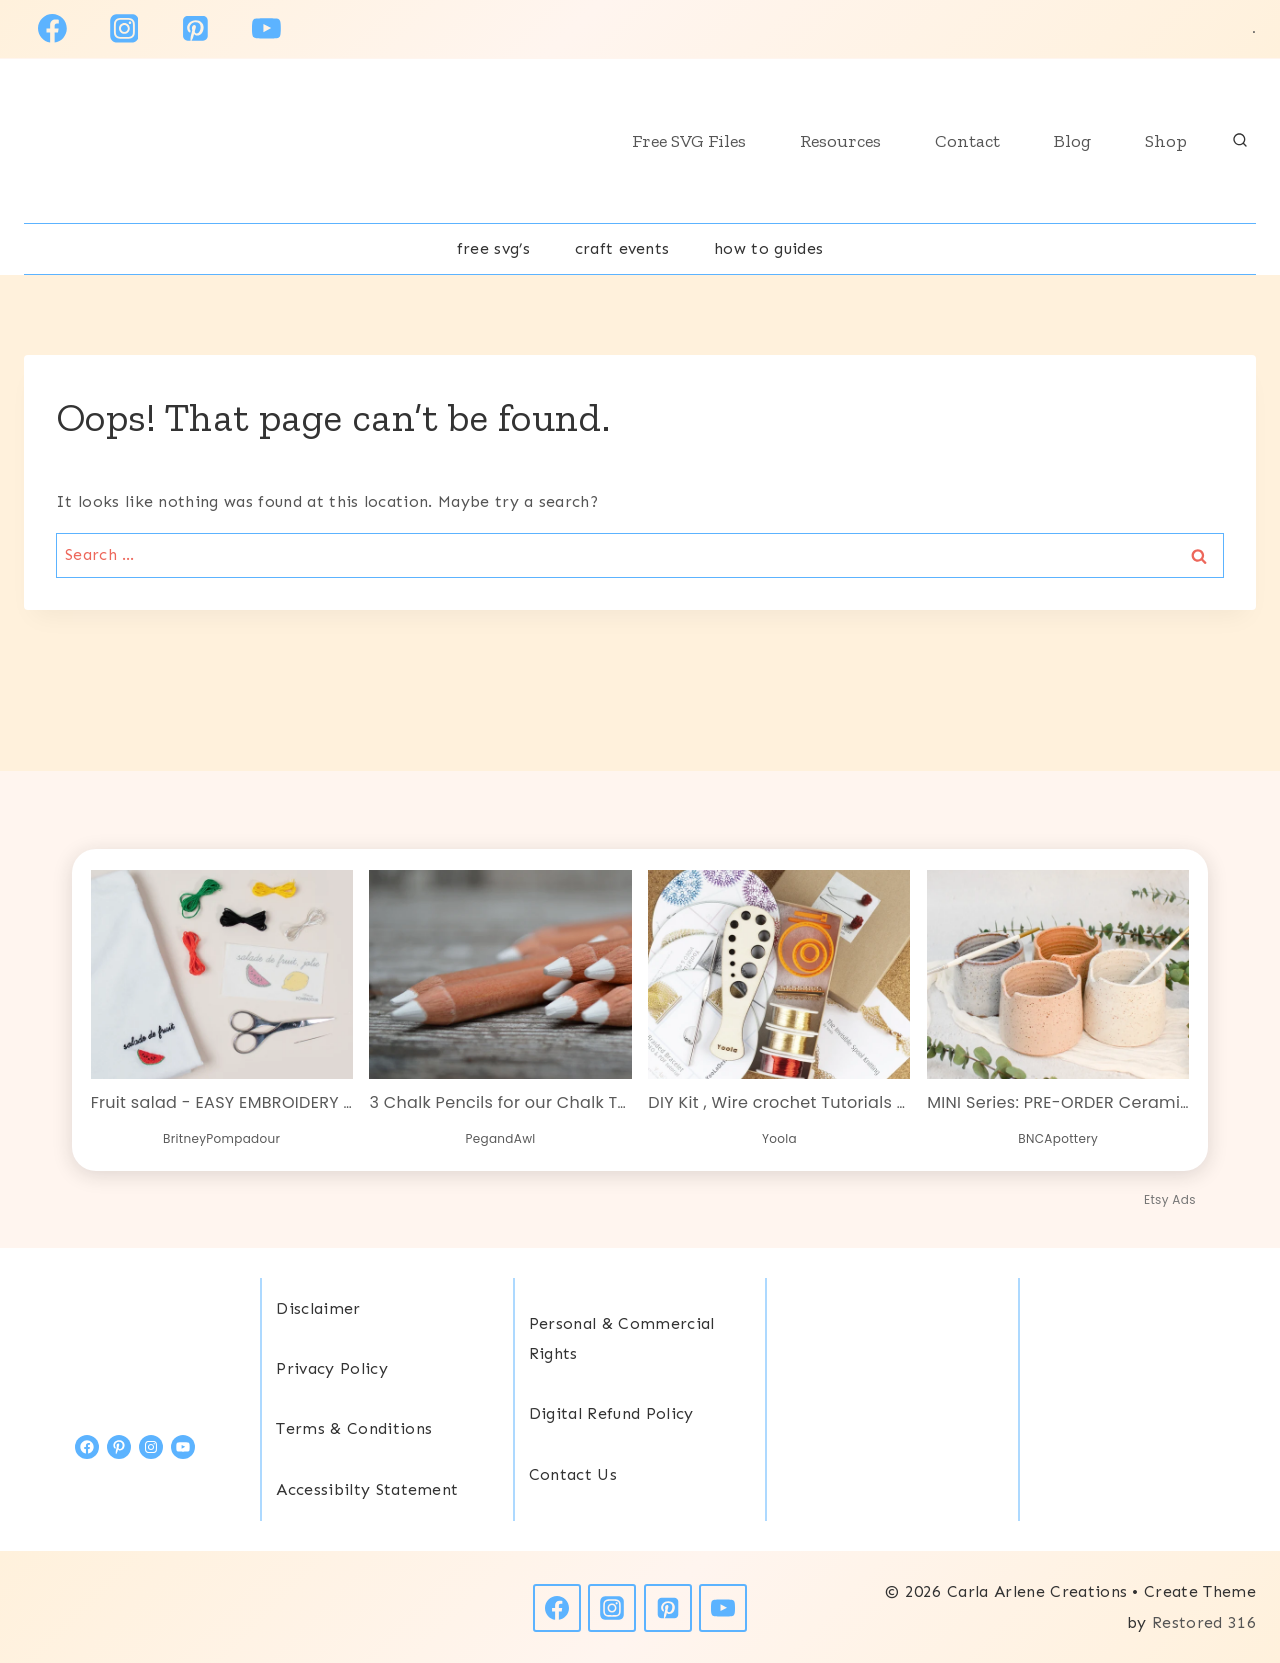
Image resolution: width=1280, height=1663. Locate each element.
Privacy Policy (331, 1367)
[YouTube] (266, 29)
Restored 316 (1204, 1621)
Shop (1166, 141)
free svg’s (493, 248)
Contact (967, 141)
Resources (840, 141)
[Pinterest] (195, 29)
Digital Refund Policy (611, 1412)
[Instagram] (124, 29)
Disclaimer (318, 1307)
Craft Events (622, 248)
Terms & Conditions (354, 1427)
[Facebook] (53, 29)
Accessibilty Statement (367, 1488)
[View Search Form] (1240, 141)
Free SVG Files (689, 141)
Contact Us (573, 1473)
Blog (1072, 141)
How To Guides (768, 248)
